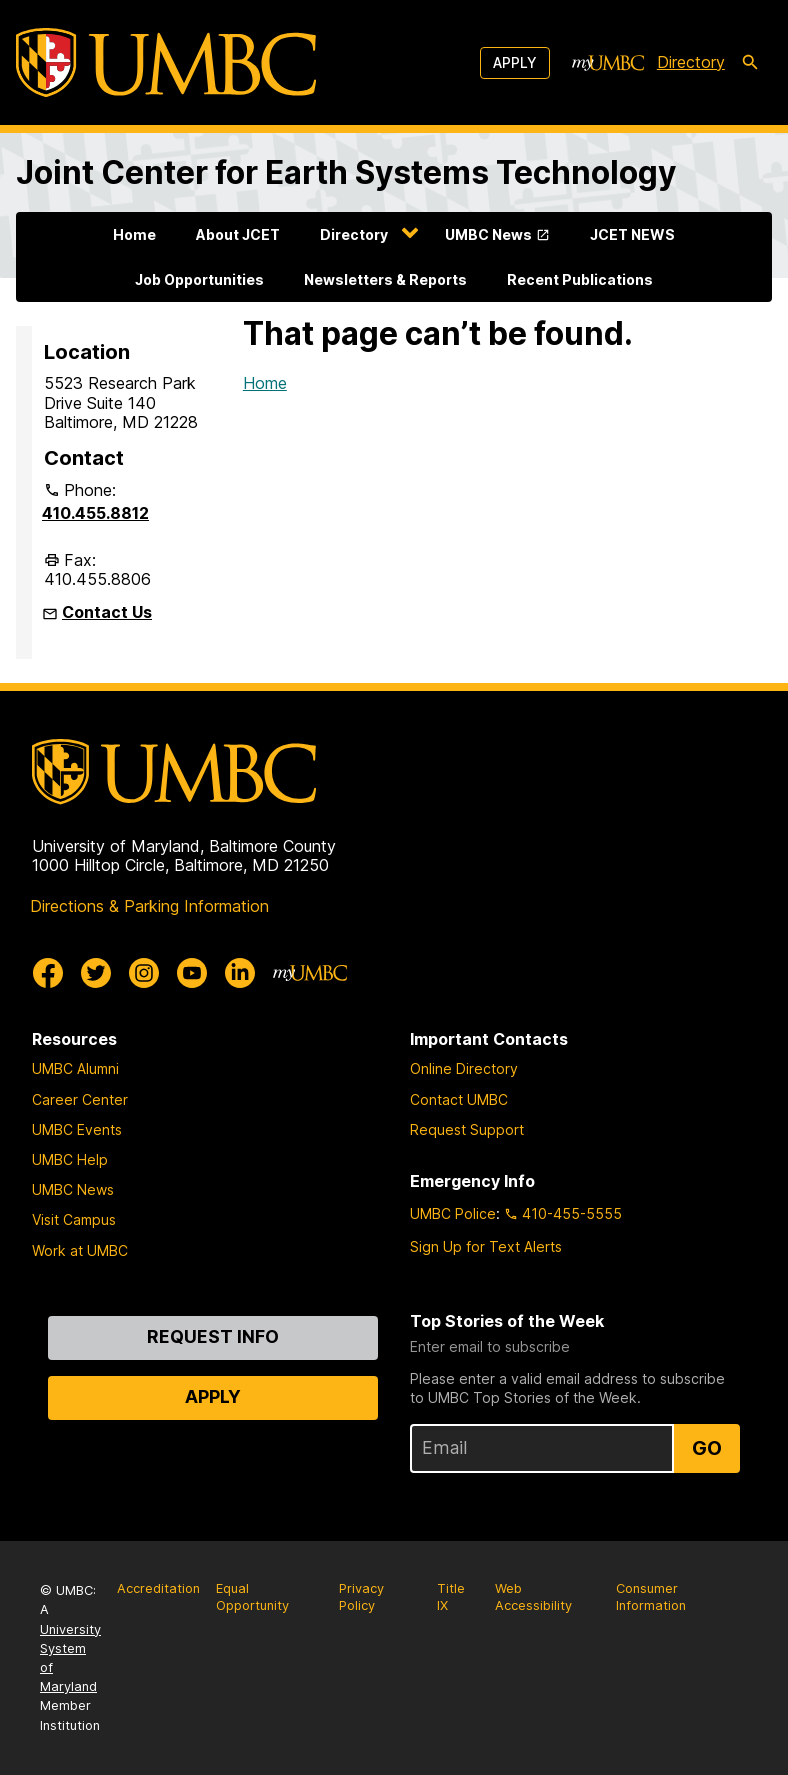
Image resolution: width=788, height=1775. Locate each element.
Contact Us (107, 612)
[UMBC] (166, 62)
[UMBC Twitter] (96, 973)
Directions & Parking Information (149, 906)
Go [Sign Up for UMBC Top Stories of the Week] (707, 1448)
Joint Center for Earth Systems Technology (346, 172)
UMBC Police (453, 1213)
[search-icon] (750, 63)
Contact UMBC (459, 1099)
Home (134, 234)
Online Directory (464, 1068)
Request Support (467, 1129)
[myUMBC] (608, 63)
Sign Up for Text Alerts (486, 1246)
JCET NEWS (632, 234)
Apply (515, 62)
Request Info (213, 1336)
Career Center (80, 1099)
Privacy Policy (361, 1597)
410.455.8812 (95, 513)
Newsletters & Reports (385, 279)
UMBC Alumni (75, 1068)
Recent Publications (580, 279)
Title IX (451, 1597)
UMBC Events (77, 1129)
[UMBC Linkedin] (240, 973)
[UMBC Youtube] (192, 973)
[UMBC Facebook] (48, 973)
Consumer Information (651, 1597)
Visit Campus (74, 1219)
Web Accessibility (533, 1597)
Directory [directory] (691, 62)
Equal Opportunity (252, 1597)
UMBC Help (70, 1159)
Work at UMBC (80, 1250)
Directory (354, 234)
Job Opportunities (199, 279)
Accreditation (158, 1588)
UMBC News (488, 234)
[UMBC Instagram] (144, 973)
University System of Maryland (70, 1658)
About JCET (238, 234)
